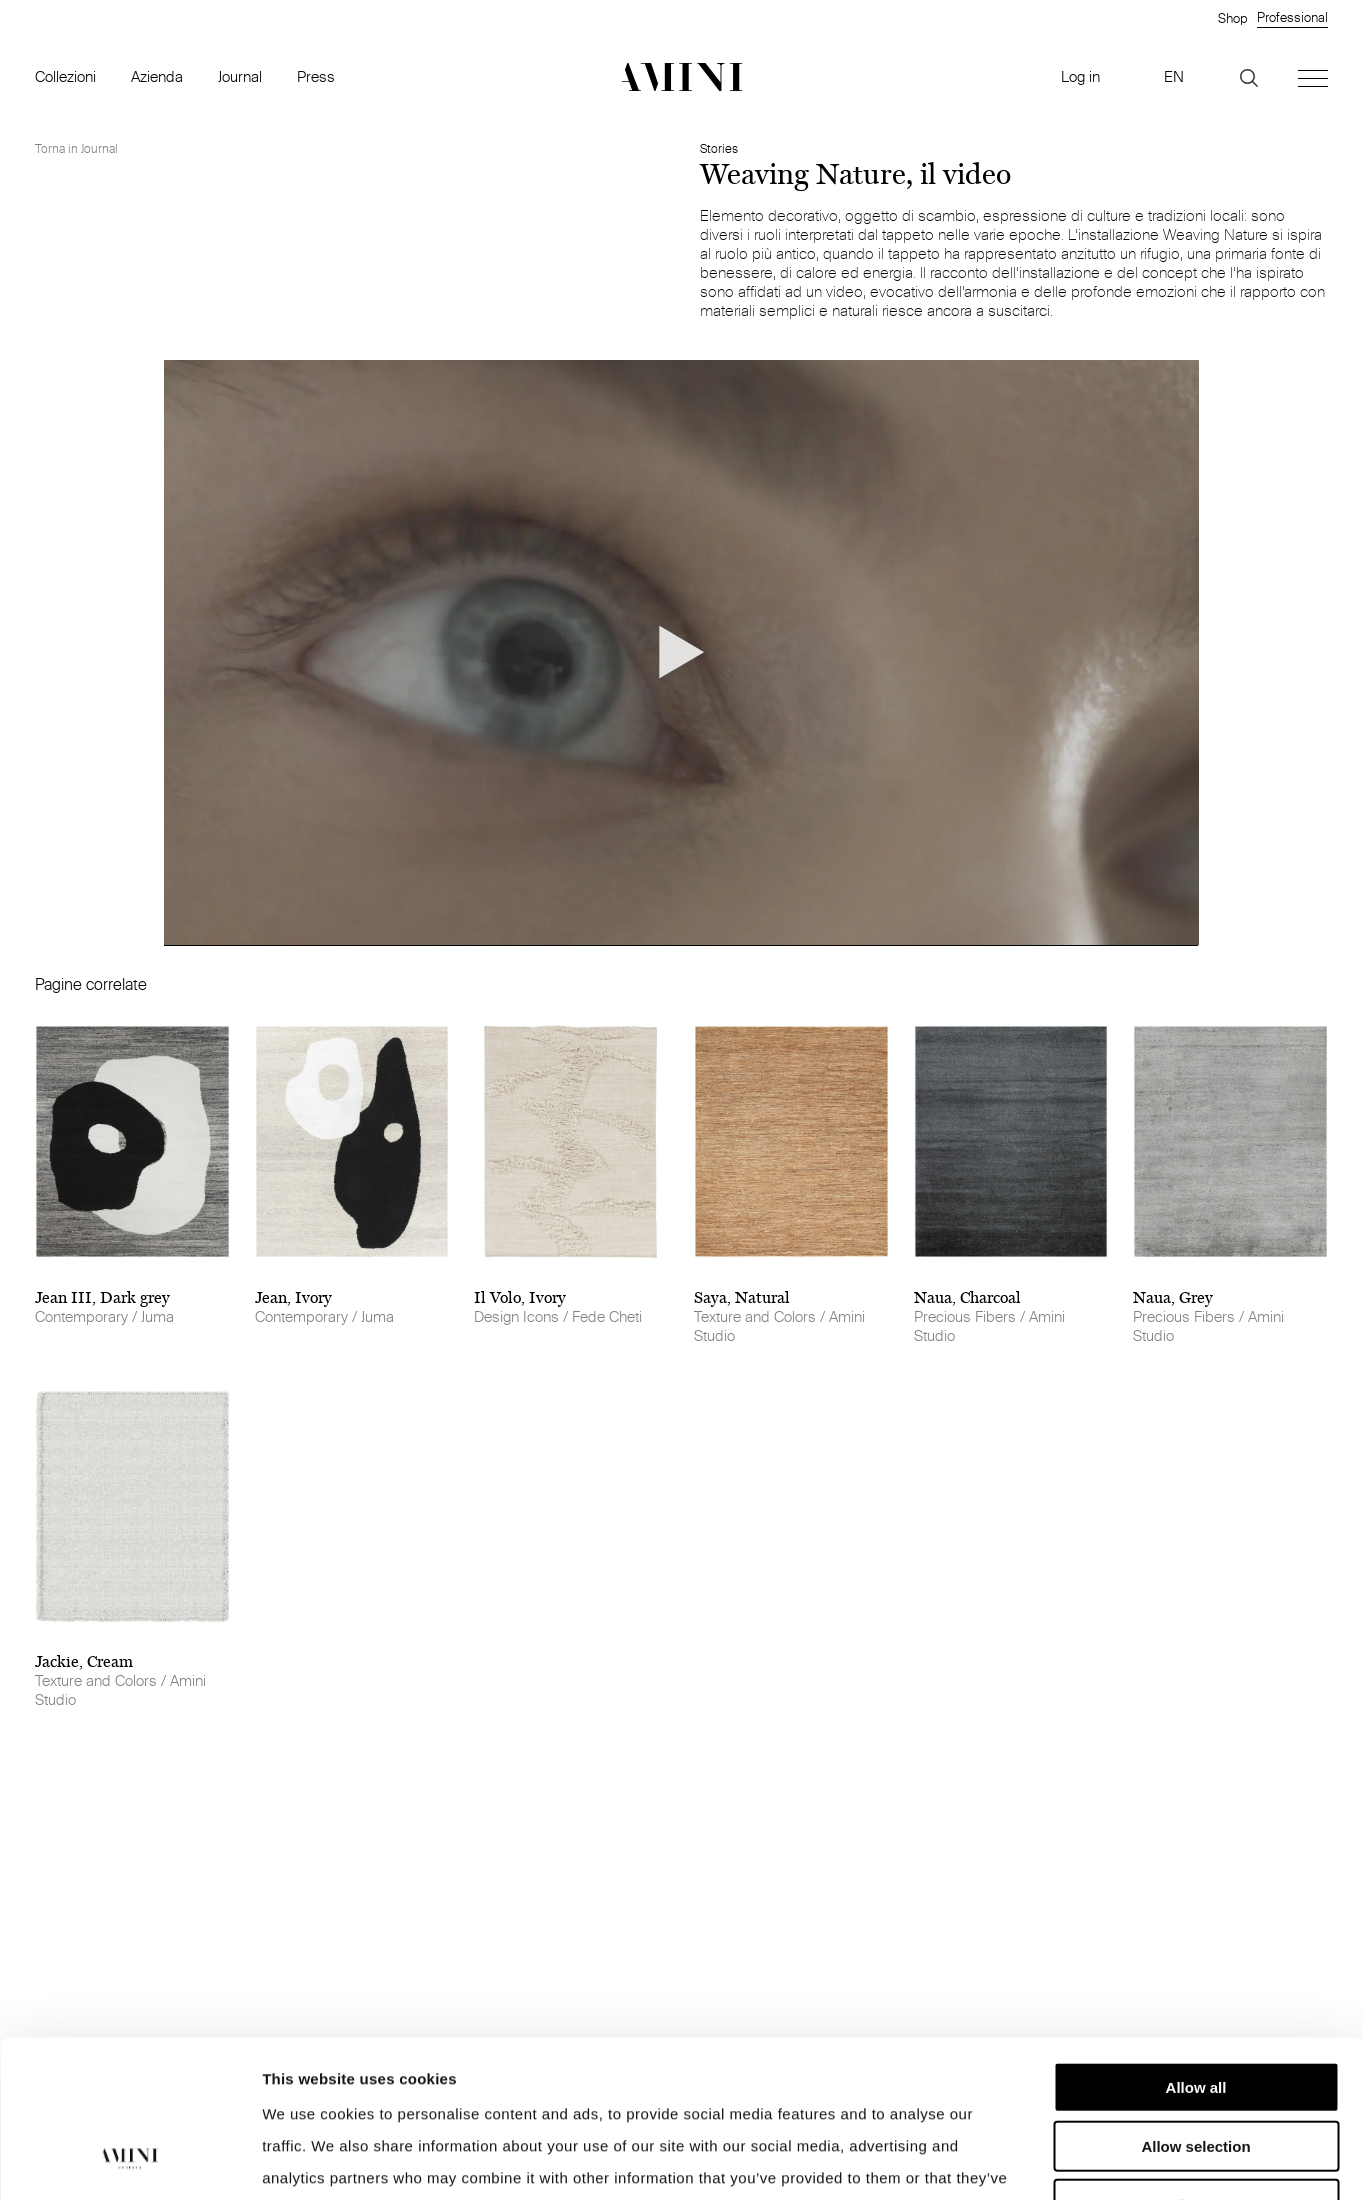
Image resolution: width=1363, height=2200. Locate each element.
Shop (1232, 18)
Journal (240, 76)
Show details (1049, 2160)
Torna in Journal (76, 148)
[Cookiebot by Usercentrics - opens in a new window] (129, 2161)
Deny (1196, 2069)
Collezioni (65, 76)
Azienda (157, 76)
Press (316, 76)
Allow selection (1195, 2011)
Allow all (1196, 1952)
